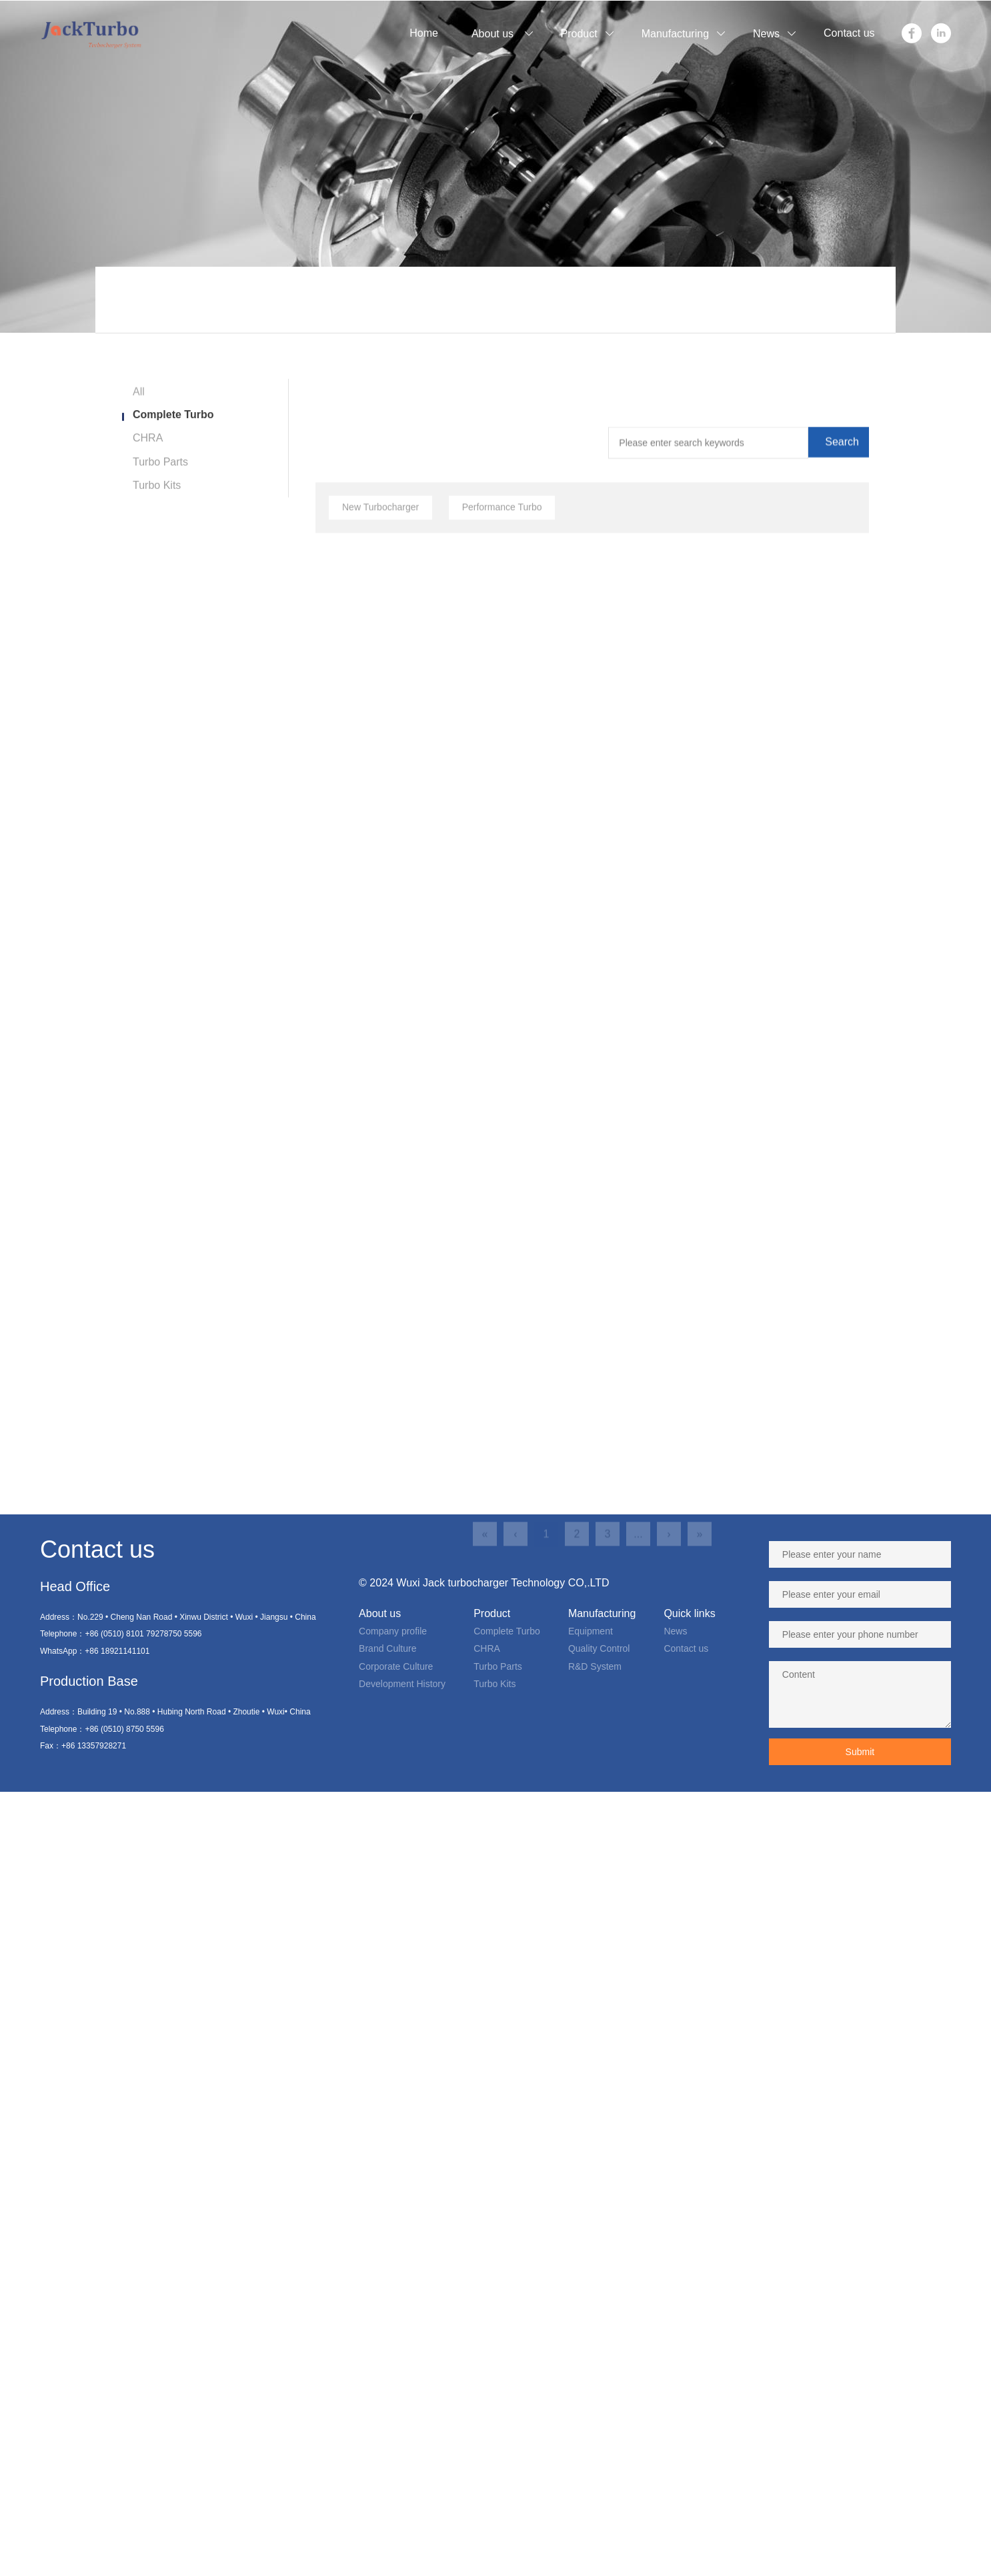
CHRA (148, 450)
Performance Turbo (502, 624)
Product (390, 304)
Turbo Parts (160, 474)
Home (347, 304)
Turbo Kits (157, 497)
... (638, 1667)
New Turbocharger (380, 624)
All (139, 407)
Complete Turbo (173, 427)
